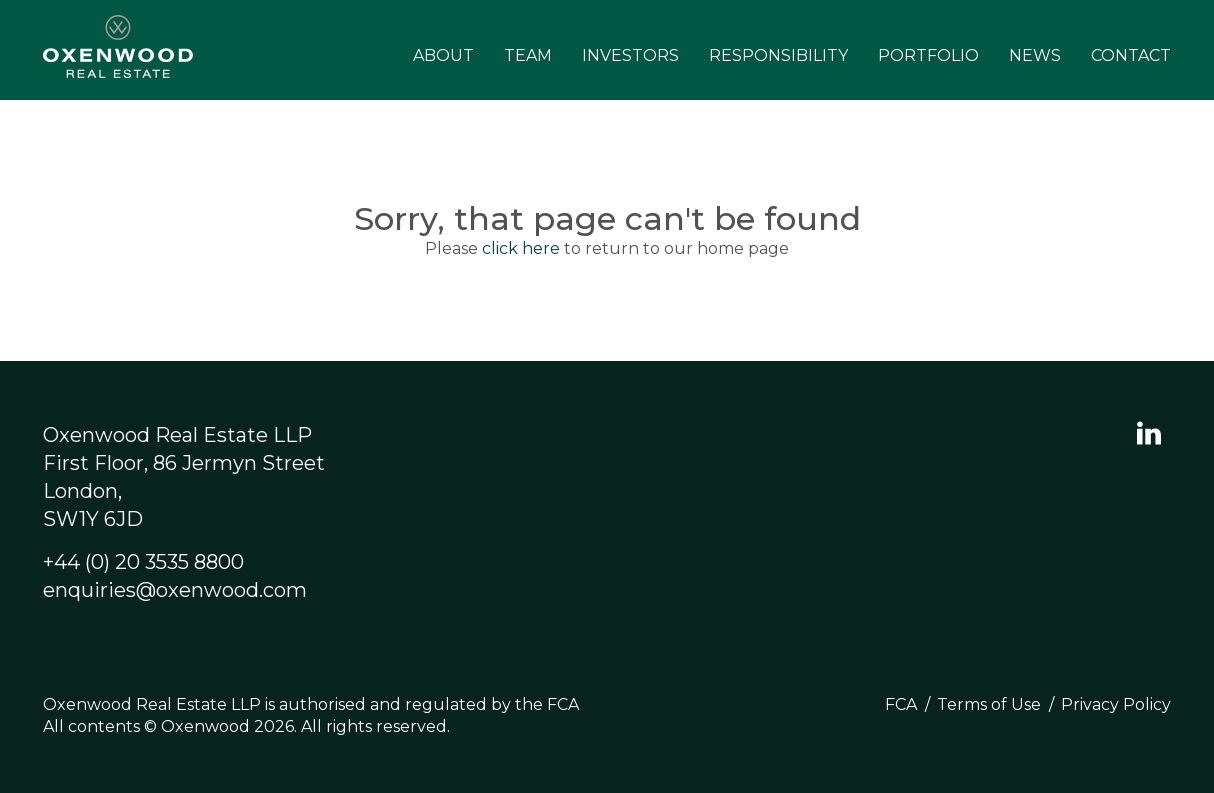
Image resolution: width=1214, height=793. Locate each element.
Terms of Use (989, 704)
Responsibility (778, 55)
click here (521, 248)
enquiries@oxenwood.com (175, 590)
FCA (901, 704)
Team (528, 55)
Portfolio (928, 55)
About (443, 55)
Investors (630, 55)
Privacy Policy (1116, 704)
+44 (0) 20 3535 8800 (143, 562)
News (1035, 55)
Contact (1131, 55)
